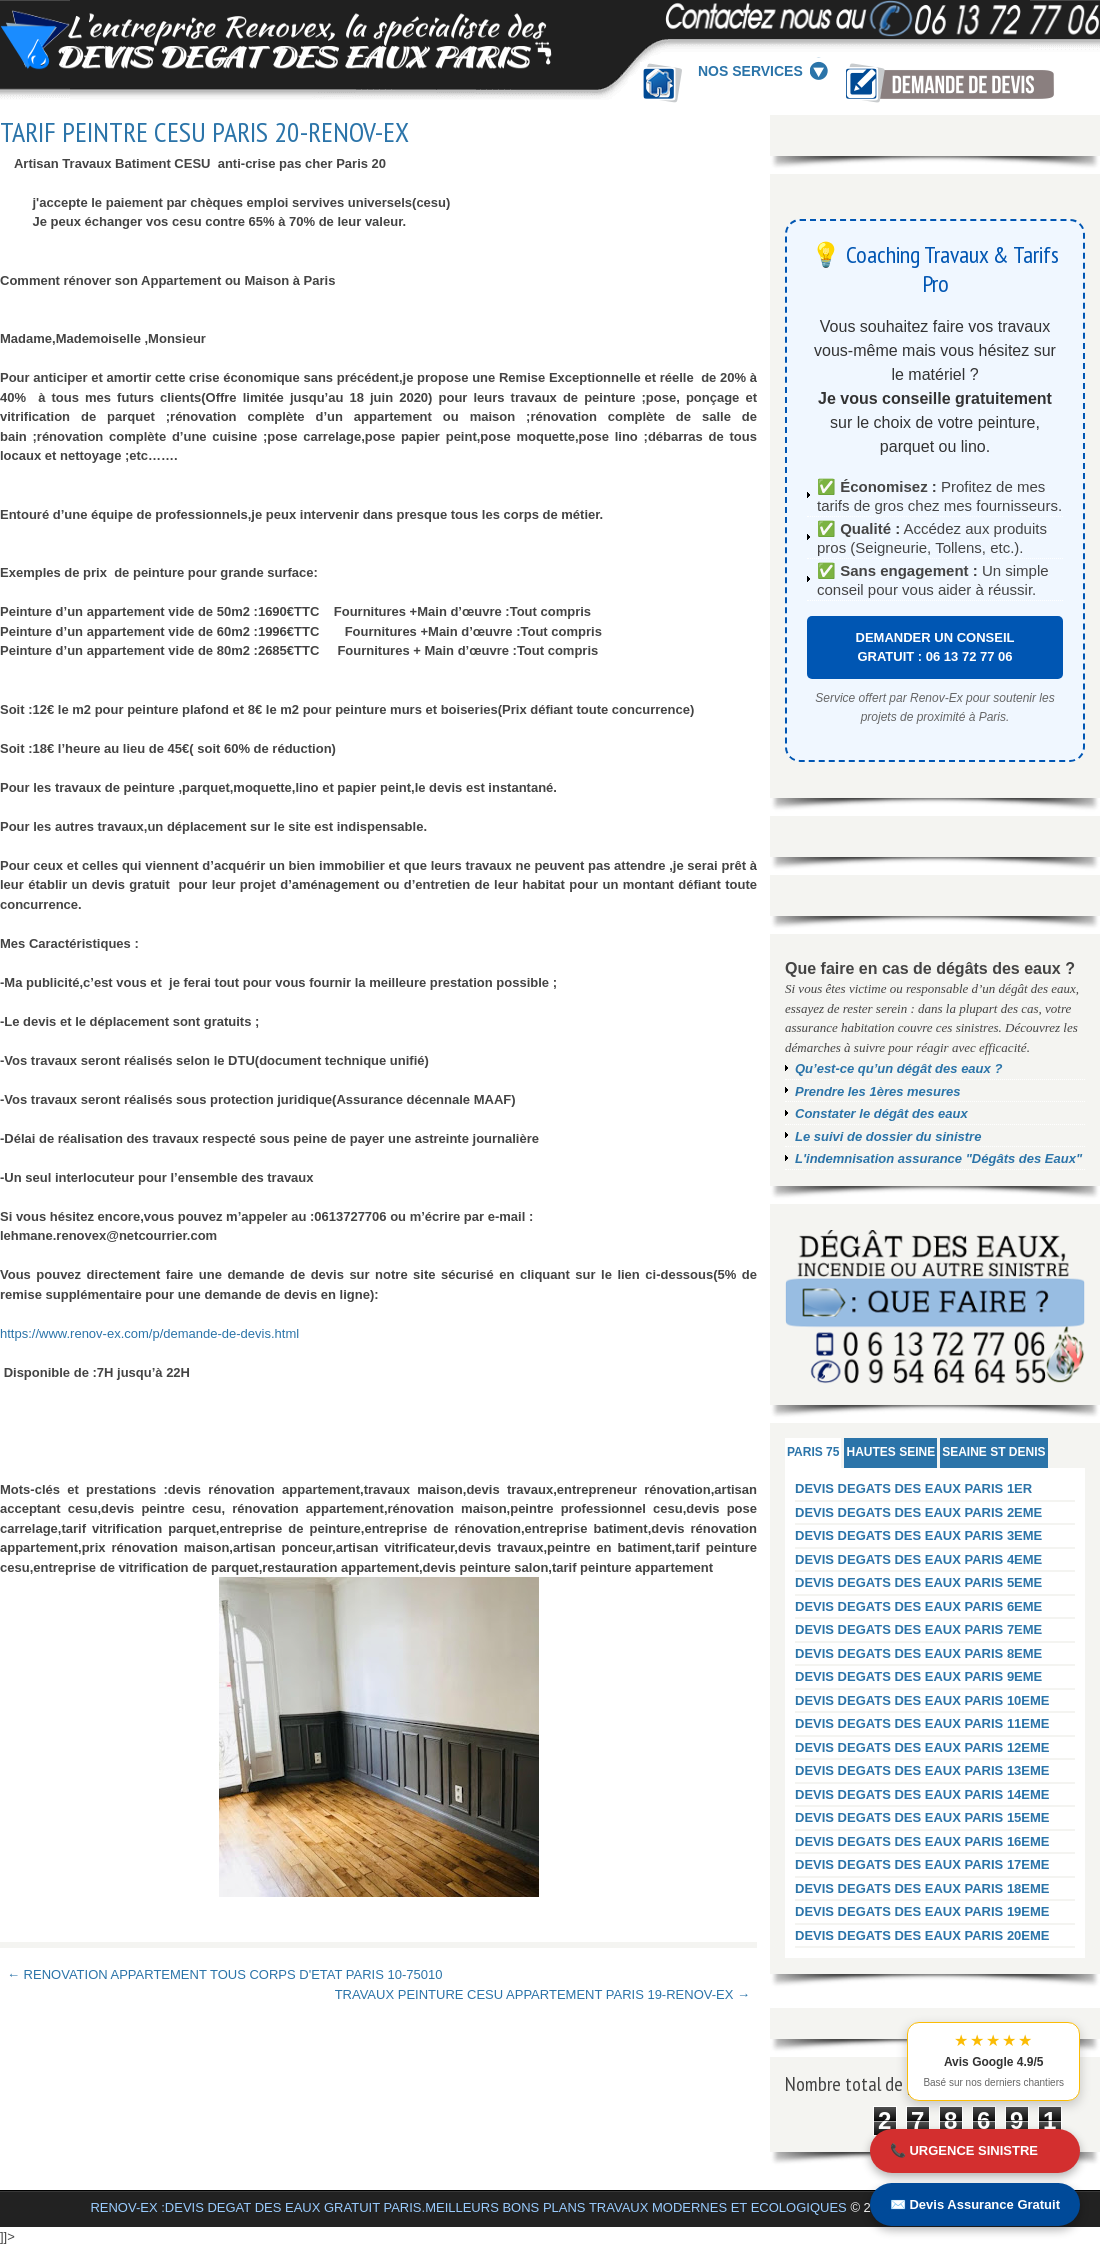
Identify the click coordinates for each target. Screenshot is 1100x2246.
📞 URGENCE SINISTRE (964, 2150)
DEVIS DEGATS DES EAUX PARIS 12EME (922, 1747)
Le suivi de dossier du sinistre (888, 1136)
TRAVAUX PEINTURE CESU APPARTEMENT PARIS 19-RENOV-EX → (542, 1994)
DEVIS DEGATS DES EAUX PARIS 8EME (918, 1653)
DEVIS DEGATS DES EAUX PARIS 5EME (918, 1582)
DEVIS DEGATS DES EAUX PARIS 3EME (918, 1535)
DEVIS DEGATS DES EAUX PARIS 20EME (922, 1935)
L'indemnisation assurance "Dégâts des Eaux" (938, 1158)
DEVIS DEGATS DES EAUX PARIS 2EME (918, 1512)
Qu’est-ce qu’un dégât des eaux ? (898, 1068)
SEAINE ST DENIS (993, 1452)
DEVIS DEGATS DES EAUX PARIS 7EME (918, 1629)
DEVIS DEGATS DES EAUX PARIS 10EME (922, 1700)
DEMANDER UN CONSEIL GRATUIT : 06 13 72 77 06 (935, 647)
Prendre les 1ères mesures (878, 1091)
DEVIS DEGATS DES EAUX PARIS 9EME (918, 1676)
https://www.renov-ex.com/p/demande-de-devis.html (149, 1333)
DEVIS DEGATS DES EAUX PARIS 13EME (922, 1770)
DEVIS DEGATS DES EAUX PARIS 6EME (918, 1606)
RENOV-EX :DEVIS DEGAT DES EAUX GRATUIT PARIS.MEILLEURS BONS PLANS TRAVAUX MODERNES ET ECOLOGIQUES (468, 2207)
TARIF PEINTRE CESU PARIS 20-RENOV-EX (204, 132)
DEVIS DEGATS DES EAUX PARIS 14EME (922, 1794)
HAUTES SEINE (890, 1452)
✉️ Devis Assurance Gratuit (975, 2204)
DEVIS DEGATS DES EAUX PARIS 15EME (922, 1817)
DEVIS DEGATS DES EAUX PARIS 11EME (922, 1723)
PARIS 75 (813, 1452)
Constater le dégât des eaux (881, 1113)
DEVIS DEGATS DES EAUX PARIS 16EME (922, 1841)
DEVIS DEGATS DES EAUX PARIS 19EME (922, 1911)
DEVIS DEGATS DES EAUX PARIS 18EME (922, 1888)
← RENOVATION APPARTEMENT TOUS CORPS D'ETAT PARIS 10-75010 (224, 1974)
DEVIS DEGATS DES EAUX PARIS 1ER (913, 1488)
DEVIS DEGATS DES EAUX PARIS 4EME (918, 1559)
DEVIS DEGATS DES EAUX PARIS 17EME (922, 1864)
